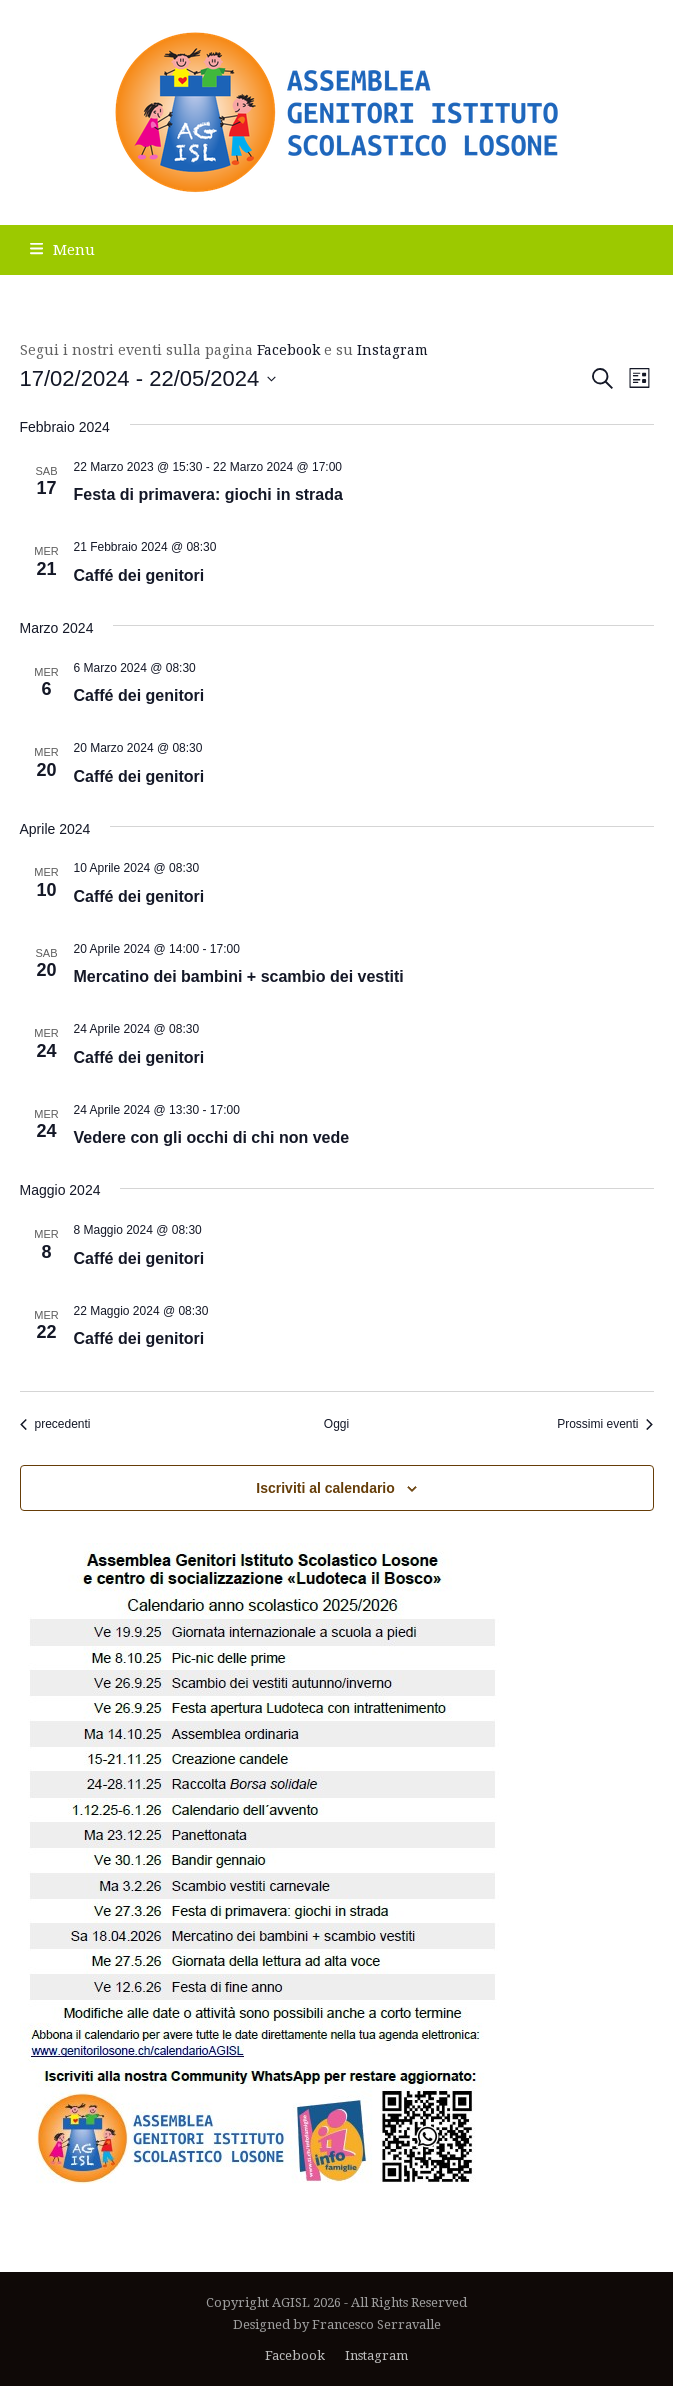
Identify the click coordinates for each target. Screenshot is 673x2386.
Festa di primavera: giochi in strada (208, 494)
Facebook (288, 350)
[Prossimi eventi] (605, 1424)
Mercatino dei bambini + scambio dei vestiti (239, 976)
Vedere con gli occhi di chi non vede (212, 1137)
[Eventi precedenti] (55, 1424)
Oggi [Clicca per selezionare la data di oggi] (336, 1424)
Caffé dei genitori (139, 575)
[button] (62, 250)
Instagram (392, 350)
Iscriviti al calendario (325, 1488)
